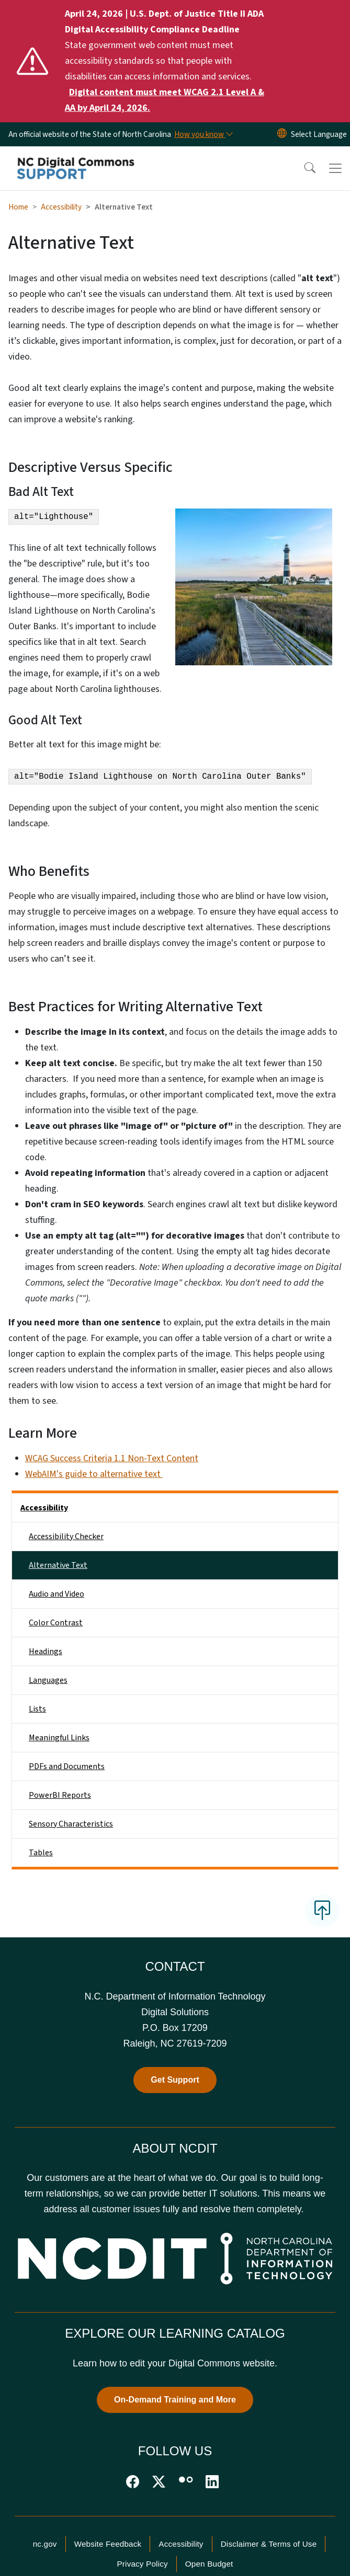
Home (18, 207)
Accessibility (61, 207)
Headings (45, 1651)
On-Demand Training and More (175, 2399)
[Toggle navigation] (335, 168)
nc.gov (45, 2543)
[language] (319, 134)
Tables (41, 1852)
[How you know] (203, 134)
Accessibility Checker (66, 1536)
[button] (302, 168)
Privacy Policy (142, 2563)
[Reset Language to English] (282, 134)
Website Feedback (108, 2543)
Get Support (175, 2079)
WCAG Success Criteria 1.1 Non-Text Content (111, 1458)
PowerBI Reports (60, 1795)
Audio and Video (56, 1594)
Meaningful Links (59, 1737)
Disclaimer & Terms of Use (269, 2543)
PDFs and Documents (67, 1766)
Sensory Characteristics (71, 1824)
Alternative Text (58, 1565)
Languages (48, 1680)
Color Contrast (56, 1622)
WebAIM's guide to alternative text (94, 1474)
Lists (37, 1709)
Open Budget (209, 2563)
